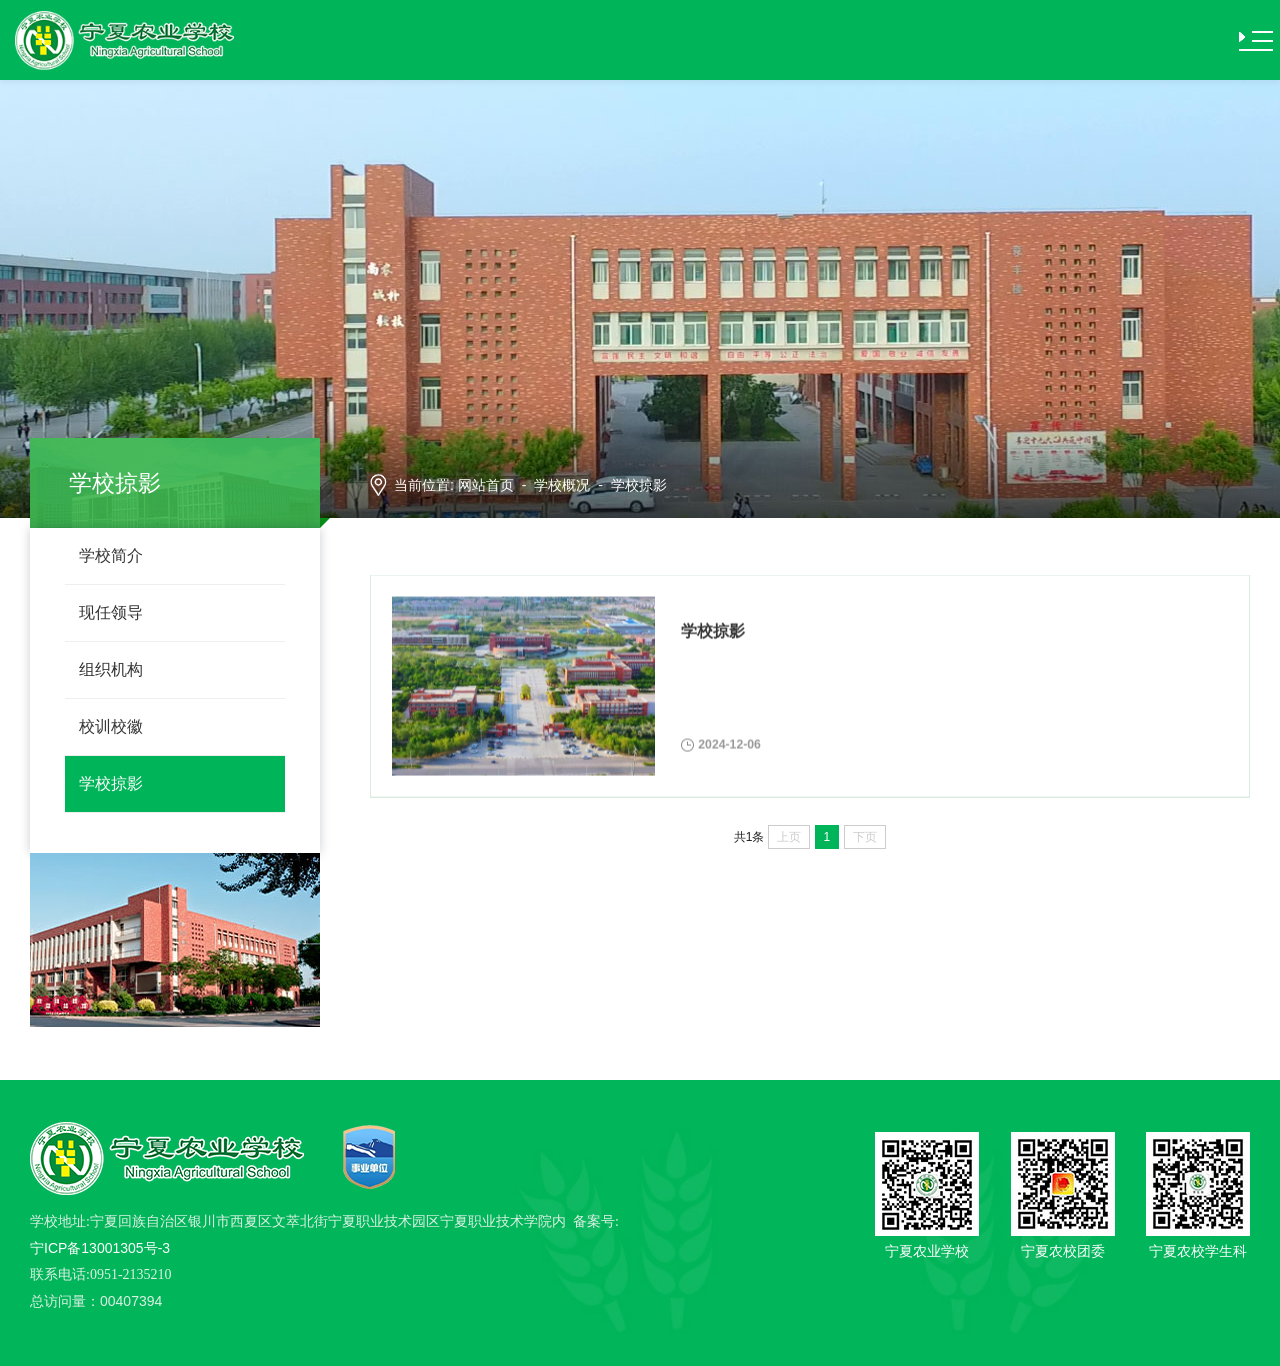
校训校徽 (111, 726)
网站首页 (486, 485)
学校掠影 (111, 783)
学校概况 (562, 485)
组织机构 (111, 669)
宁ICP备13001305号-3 (100, 1248)
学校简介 (111, 555)
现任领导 (111, 612)
